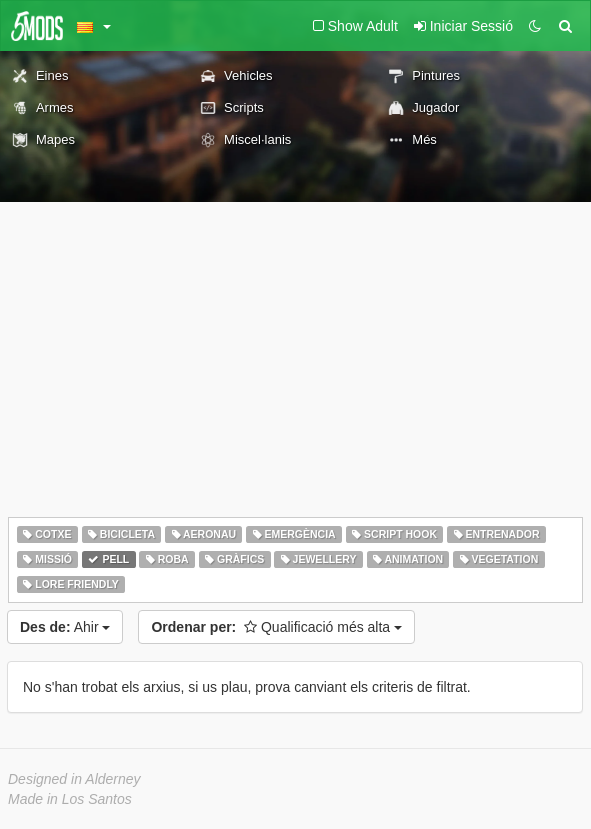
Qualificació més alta (276, 627)
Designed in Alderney (74, 779)
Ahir (65, 627)
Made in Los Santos (70, 799)
